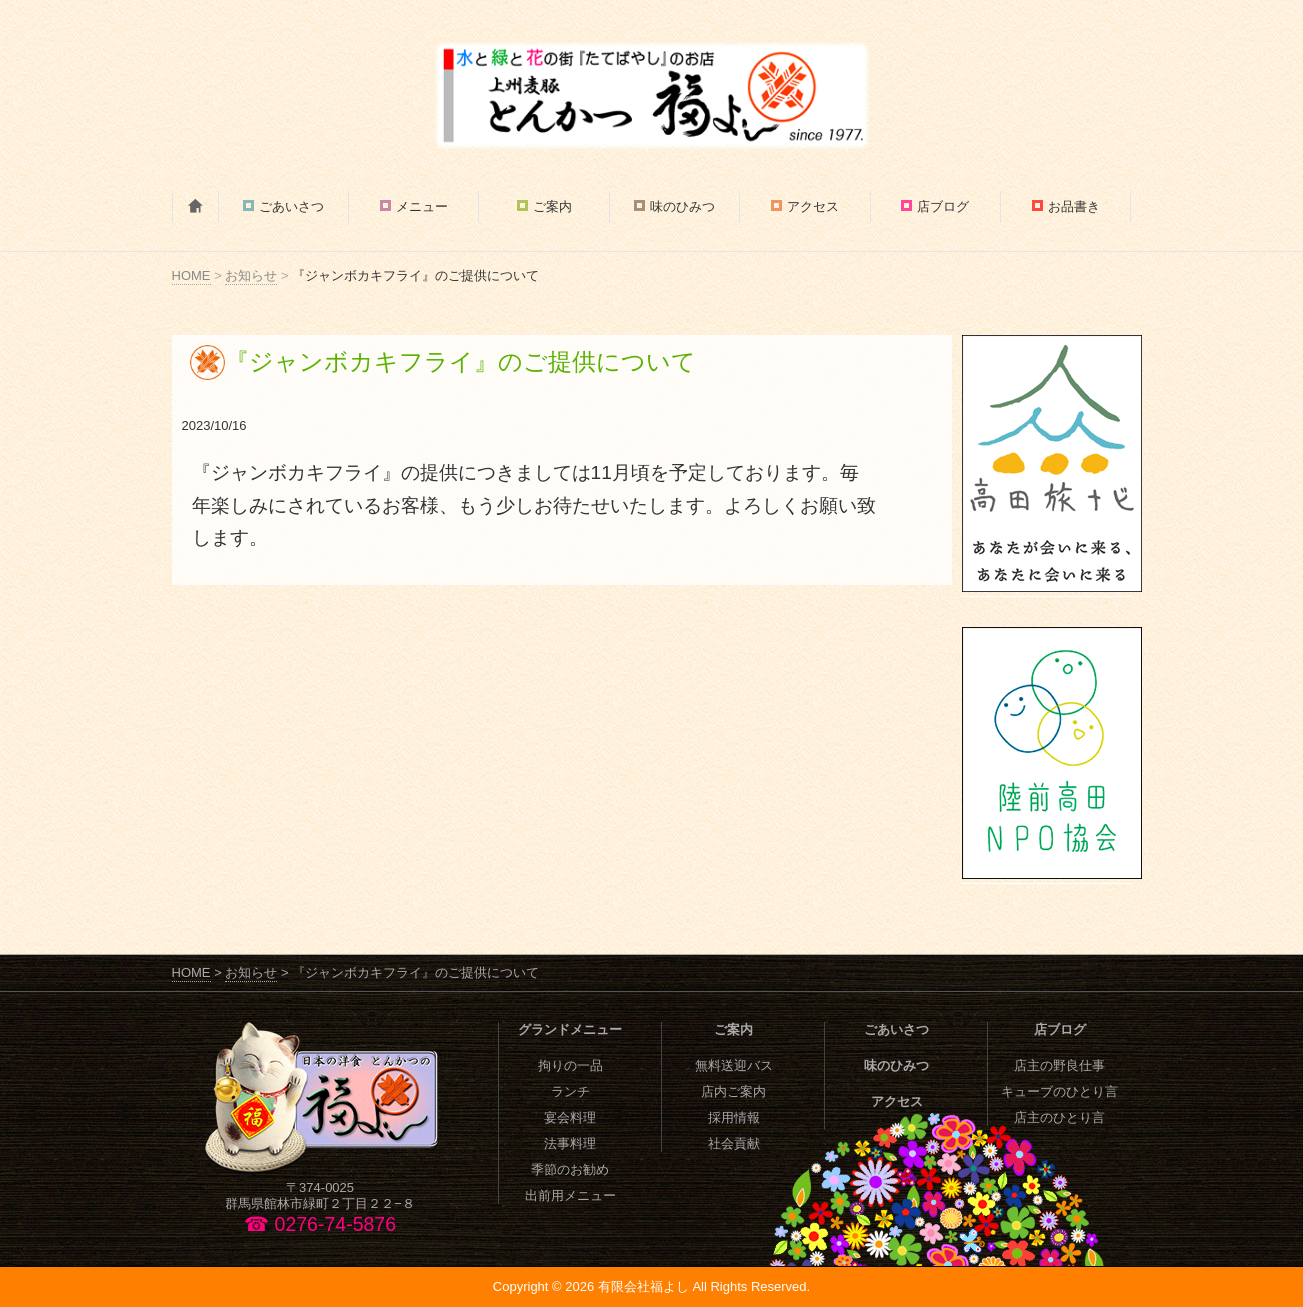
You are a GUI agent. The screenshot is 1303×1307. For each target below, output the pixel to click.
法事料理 (570, 1143)
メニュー (422, 206)
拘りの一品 (570, 1065)
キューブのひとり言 (1059, 1091)
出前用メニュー (570, 1195)
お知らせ (251, 275)
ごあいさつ (291, 206)
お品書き (1074, 206)
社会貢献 (734, 1143)
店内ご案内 (733, 1091)
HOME (191, 275)
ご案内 (552, 206)
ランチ (570, 1091)
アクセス (813, 206)
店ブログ (943, 206)
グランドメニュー (570, 1029)
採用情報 (734, 1117)
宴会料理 (570, 1117)
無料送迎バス (734, 1065)
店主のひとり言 (1059, 1117)
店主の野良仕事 (1059, 1065)
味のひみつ (682, 206)
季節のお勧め (570, 1169)
